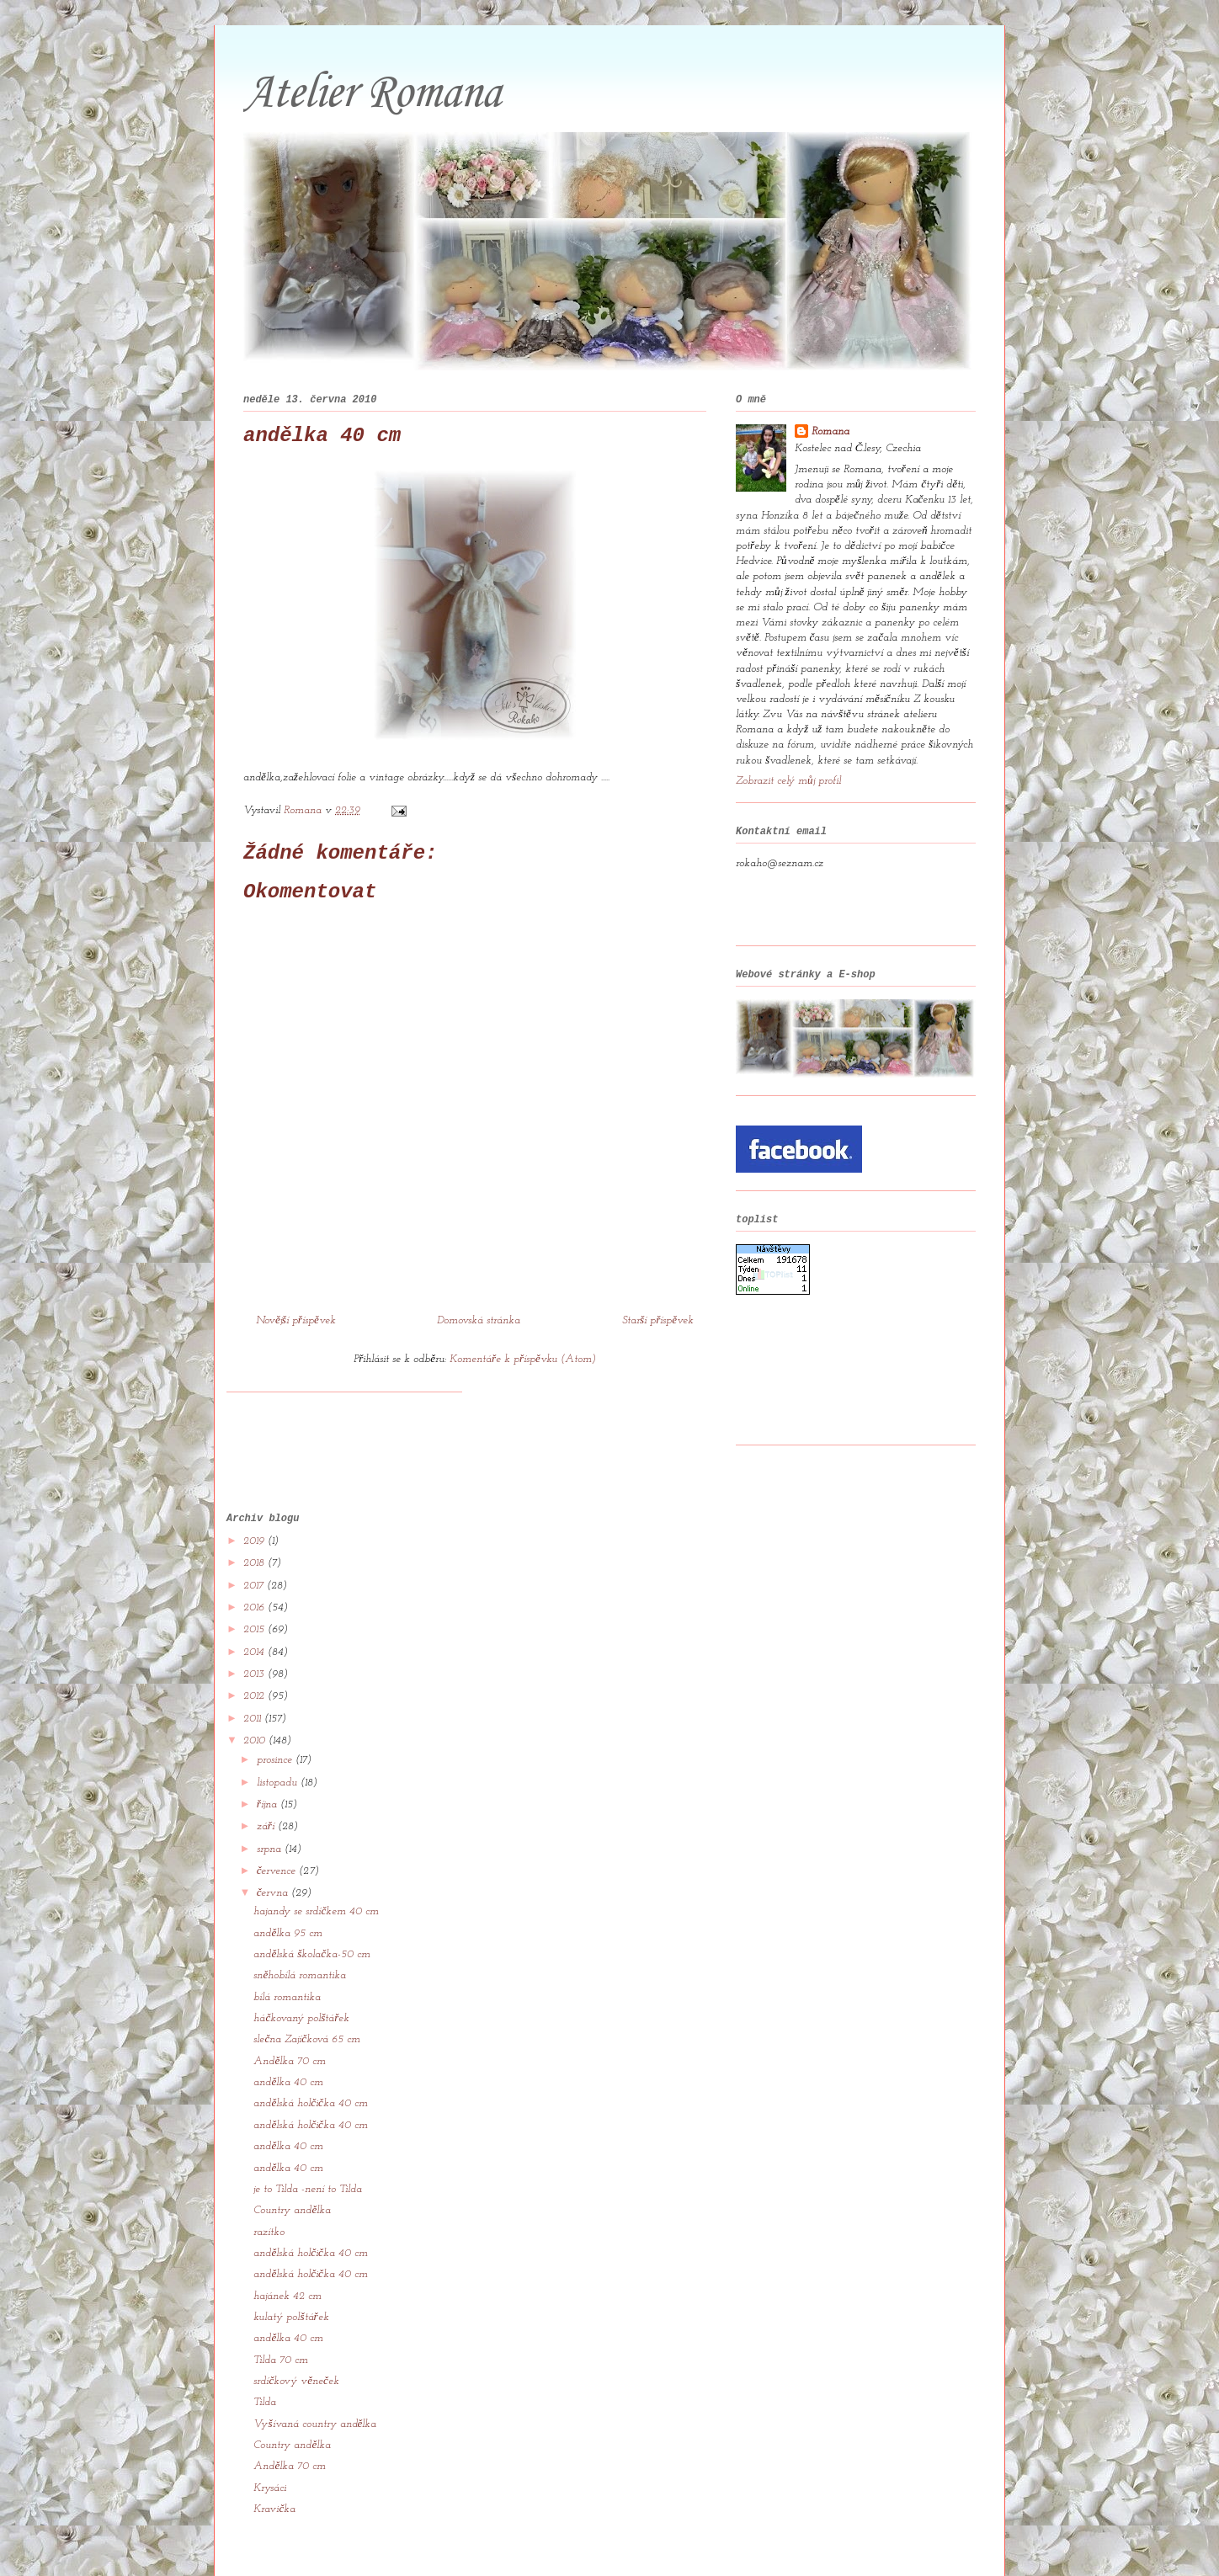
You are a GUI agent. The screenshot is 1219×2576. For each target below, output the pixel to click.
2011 (253, 1674)
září (267, 1781)
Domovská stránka (478, 1320)
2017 (255, 1540)
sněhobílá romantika (299, 1930)
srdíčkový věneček (295, 2336)
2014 (255, 1607)
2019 (255, 1496)
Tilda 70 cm (280, 2314)
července (278, 1826)
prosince (276, 1715)
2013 (255, 1629)
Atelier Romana (371, 94)
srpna (271, 1803)
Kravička (274, 2464)
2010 (256, 1695)
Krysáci (269, 2443)
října (268, 1759)
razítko (269, 2186)
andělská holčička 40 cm (310, 2058)
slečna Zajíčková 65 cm (306, 1994)
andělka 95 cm (287, 1888)
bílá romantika (287, 1952)
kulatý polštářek (290, 2272)
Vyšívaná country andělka (314, 2379)
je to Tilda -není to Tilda (307, 2144)
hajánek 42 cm (287, 2250)
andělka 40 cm (288, 2037)
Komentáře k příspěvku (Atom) (523, 1359)
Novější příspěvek (296, 1320)
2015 (255, 1584)
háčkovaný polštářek (301, 1973)
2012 (255, 1651)
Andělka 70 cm (289, 2016)
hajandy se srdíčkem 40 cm (316, 1866)
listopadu (279, 1737)
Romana (830, 431)
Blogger (720, 2542)
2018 (255, 1518)
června (274, 1848)
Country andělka (292, 2165)
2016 (255, 1562)
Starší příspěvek (658, 1320)
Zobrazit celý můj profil (788, 780)
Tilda (264, 2357)
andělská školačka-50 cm (311, 1909)
